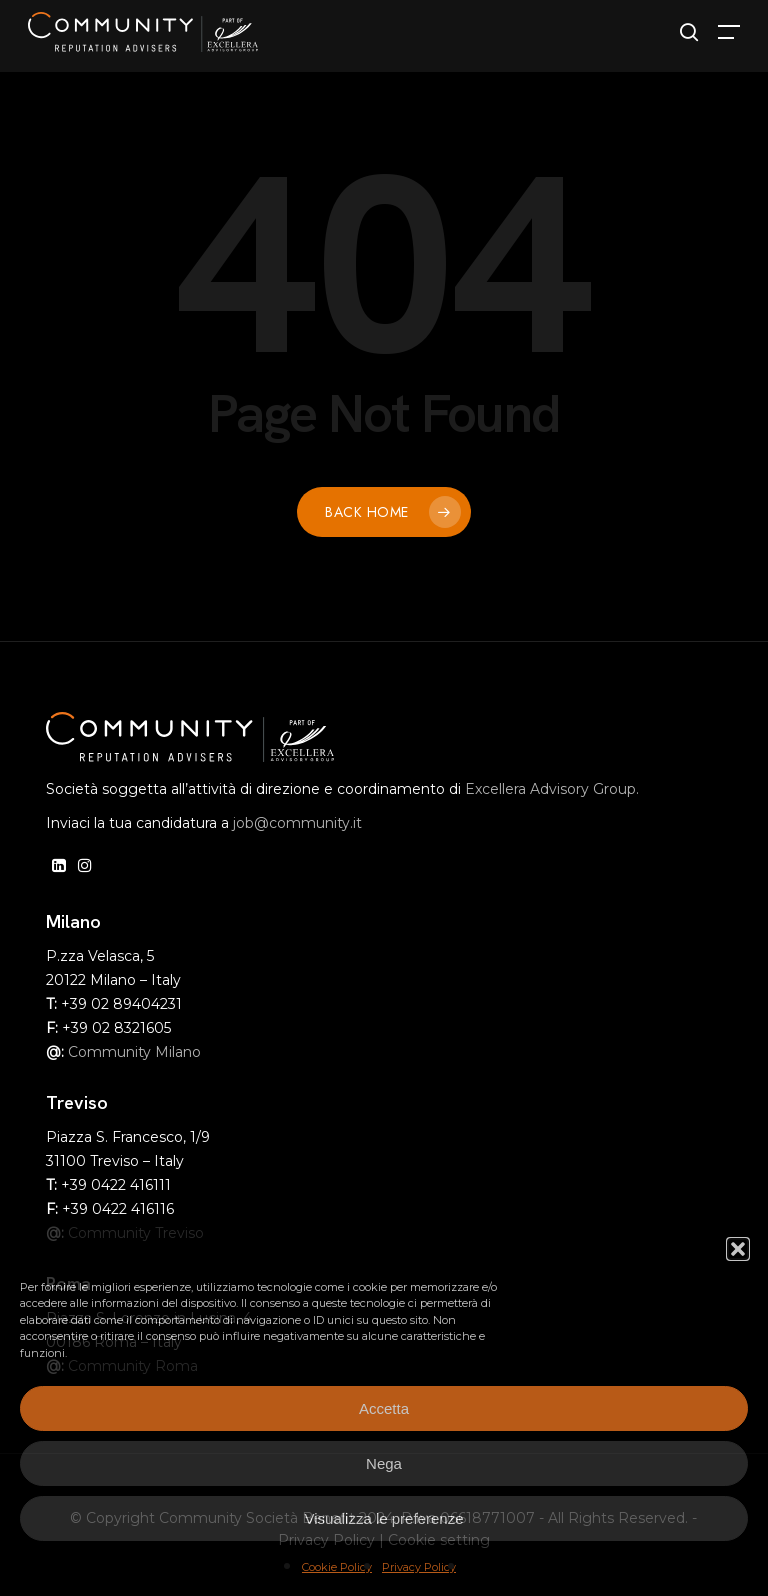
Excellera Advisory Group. (552, 789)
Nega (384, 1463)
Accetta (384, 1408)
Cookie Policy (337, 1567)
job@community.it (297, 823)
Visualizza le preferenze (384, 1518)
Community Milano (134, 1052)
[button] (738, 1249)
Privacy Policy (419, 1567)
